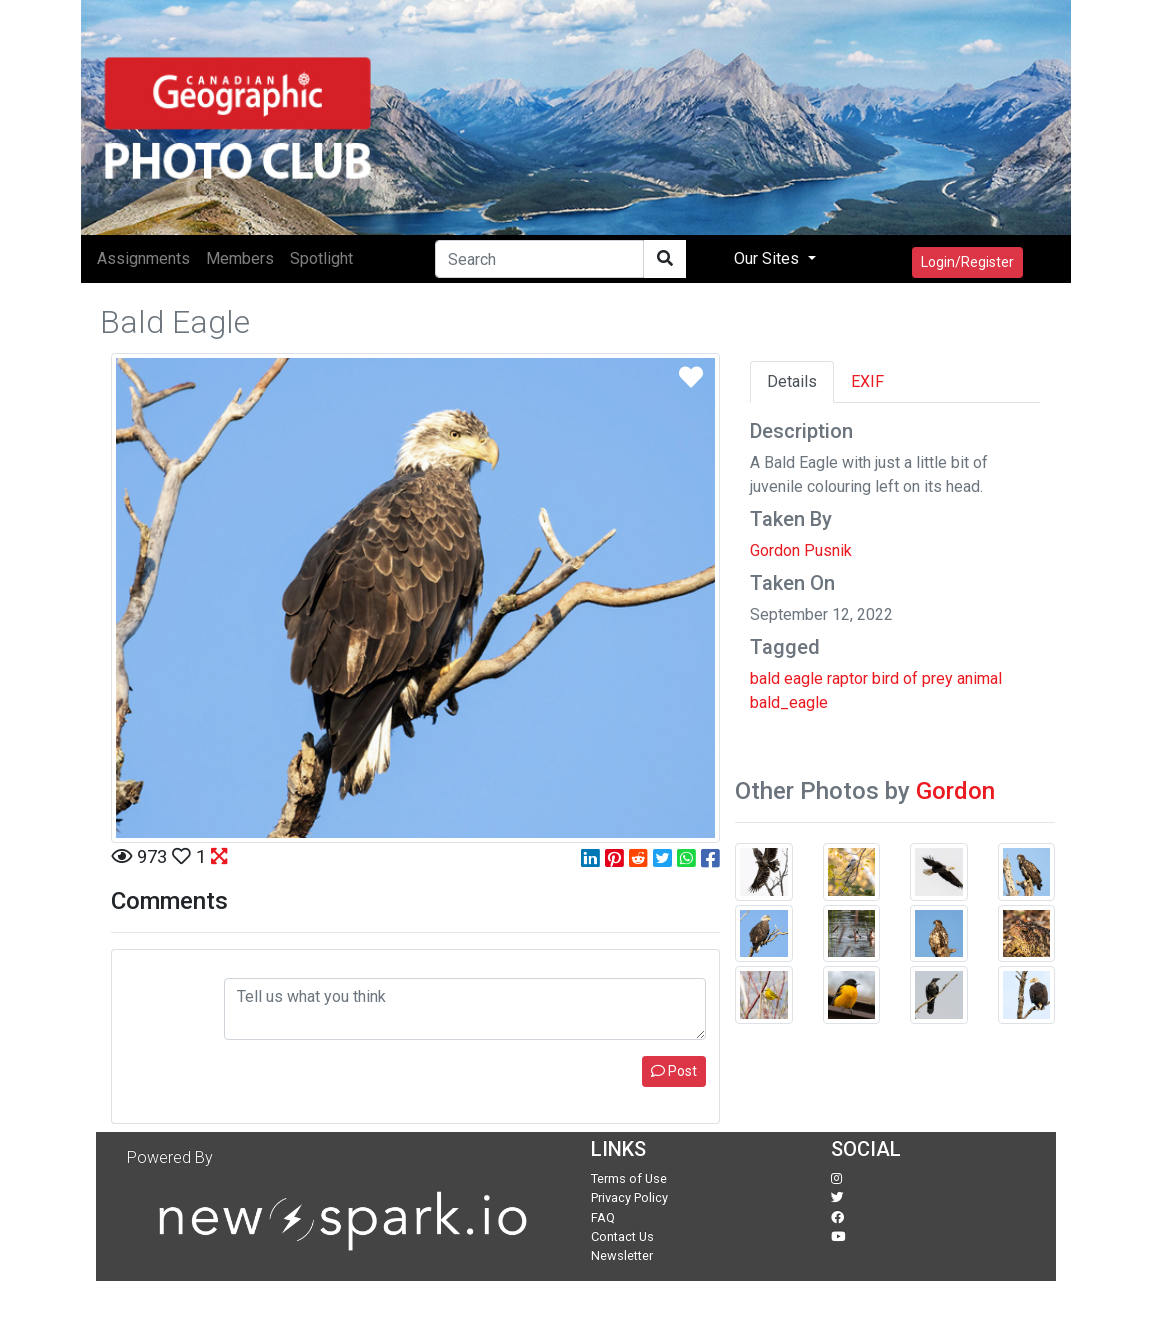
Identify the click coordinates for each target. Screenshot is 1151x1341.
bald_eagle (789, 702)
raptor (847, 678)
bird (885, 678)
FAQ (603, 1217)
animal (979, 678)
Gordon (955, 791)
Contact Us (622, 1236)
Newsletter (622, 1255)
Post (674, 1071)
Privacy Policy (629, 1197)
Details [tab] (792, 381)
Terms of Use (629, 1178)
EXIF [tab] (867, 381)
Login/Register (967, 262)
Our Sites (768, 258)
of (910, 678)
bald (765, 678)
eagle (803, 678)
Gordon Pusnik (801, 550)
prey (937, 678)
